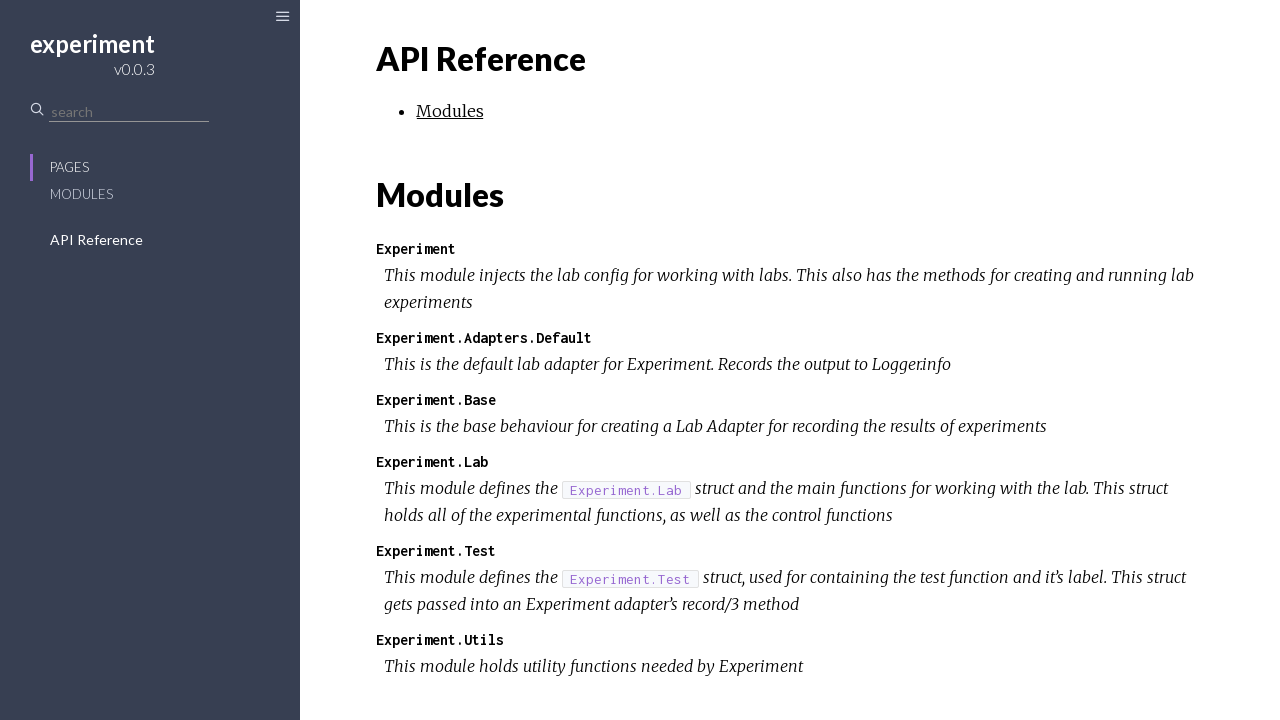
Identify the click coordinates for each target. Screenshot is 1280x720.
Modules (81, 194)
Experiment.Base (436, 399)
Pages (69, 167)
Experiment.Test (436, 550)
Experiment (416, 248)
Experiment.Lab (432, 461)
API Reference (96, 239)
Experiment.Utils (440, 639)
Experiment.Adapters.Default (484, 337)
